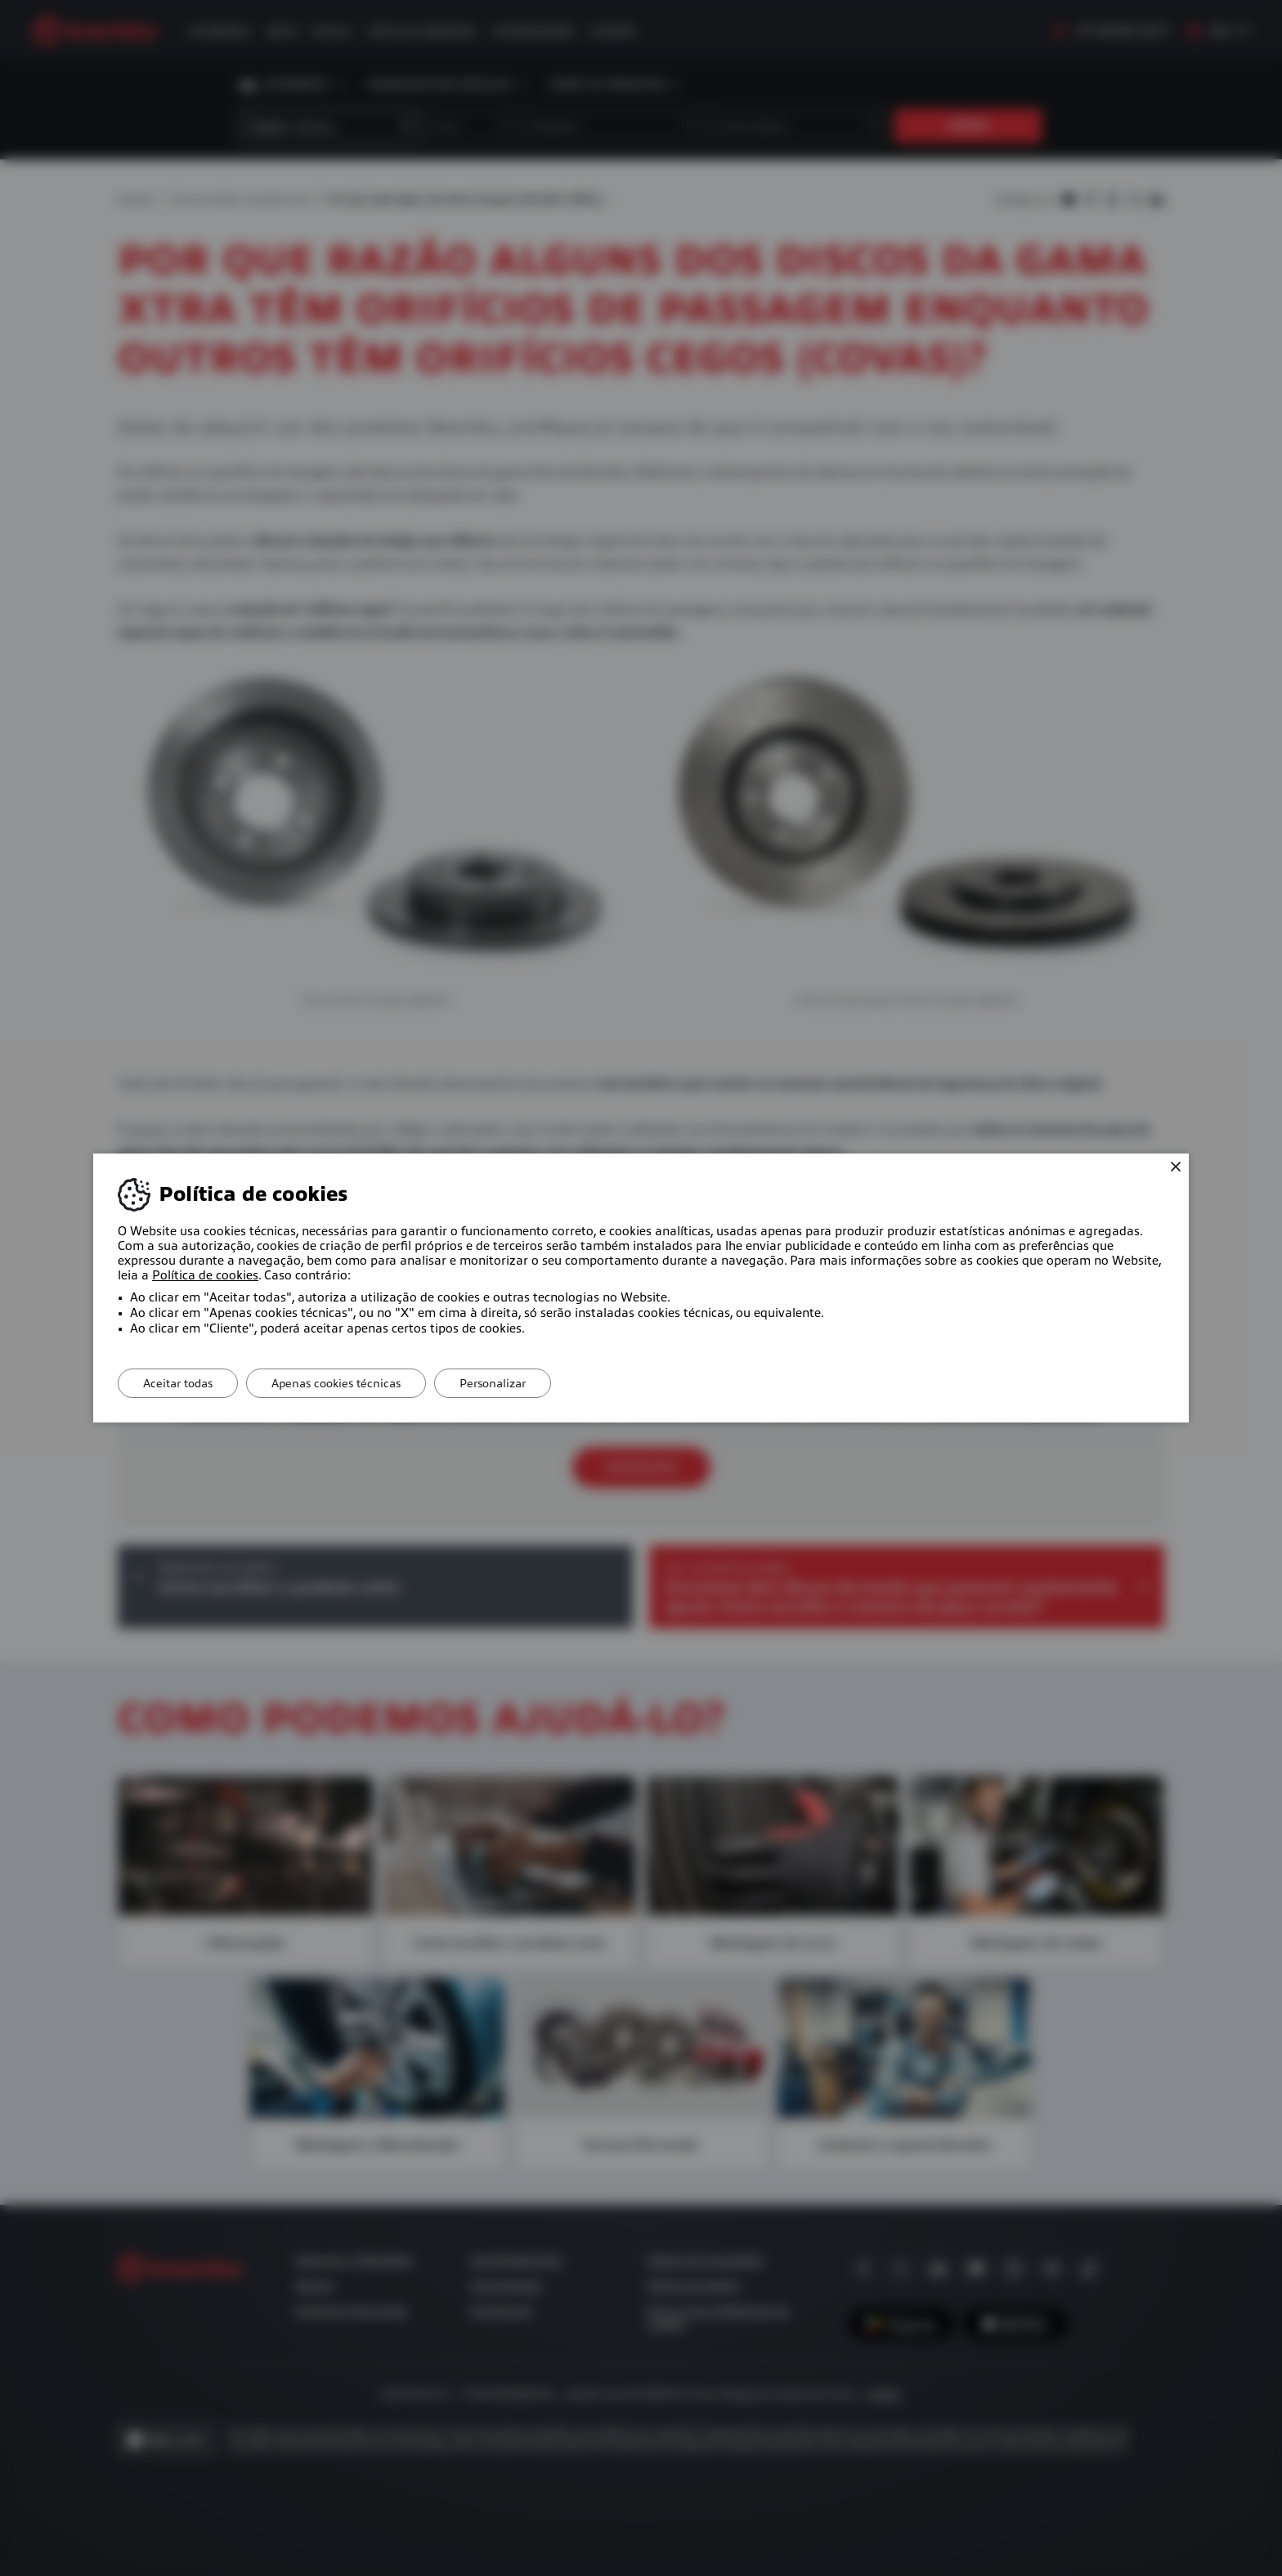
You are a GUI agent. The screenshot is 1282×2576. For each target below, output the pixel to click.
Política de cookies (205, 1275)
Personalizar (492, 1383)
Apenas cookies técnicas (336, 1383)
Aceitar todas (178, 1383)
